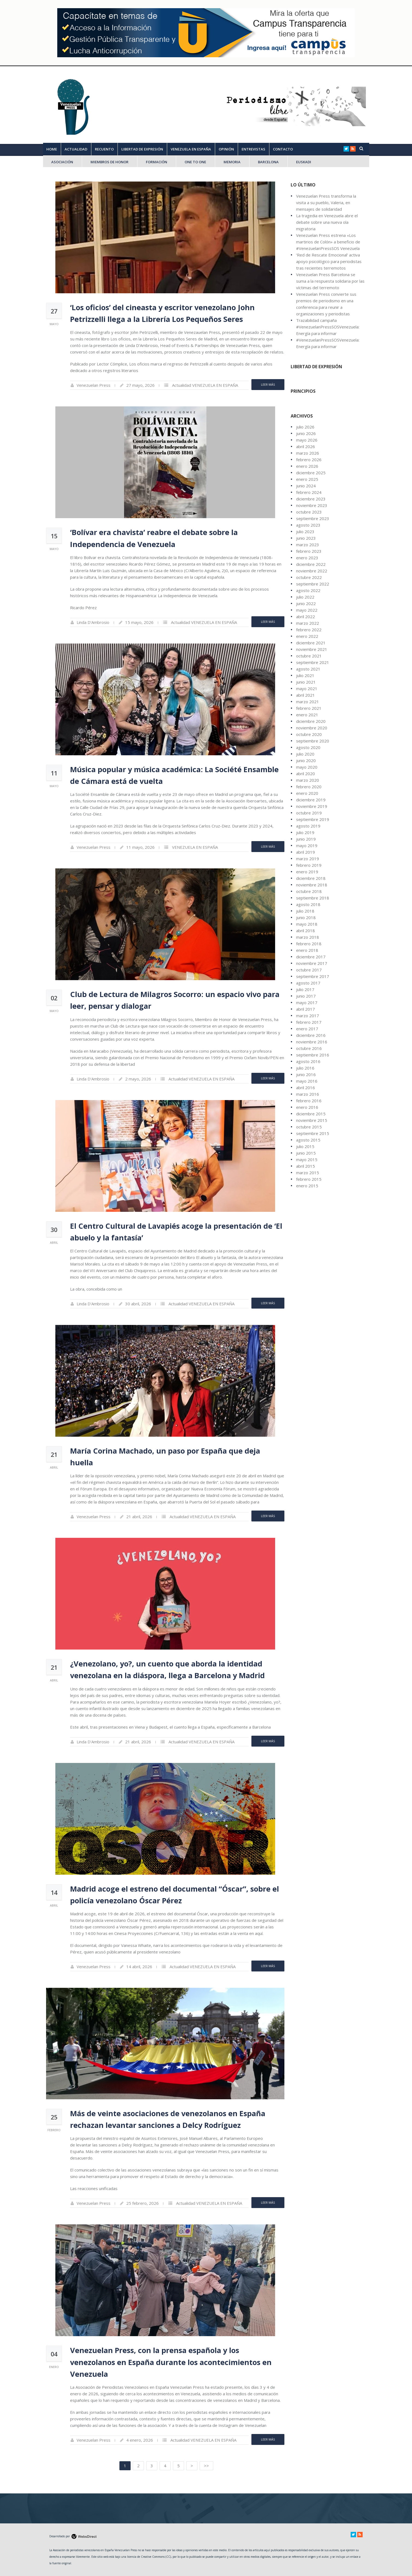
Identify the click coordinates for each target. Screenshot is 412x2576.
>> (206, 2465)
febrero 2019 (308, 865)
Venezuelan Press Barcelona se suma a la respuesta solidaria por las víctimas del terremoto (330, 281)
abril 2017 (305, 1009)
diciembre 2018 (311, 878)
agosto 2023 (308, 525)
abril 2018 (305, 930)
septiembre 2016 (312, 1055)
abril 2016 (305, 1087)
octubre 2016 (309, 1048)
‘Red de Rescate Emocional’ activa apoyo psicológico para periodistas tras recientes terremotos (329, 261)
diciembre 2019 (311, 799)
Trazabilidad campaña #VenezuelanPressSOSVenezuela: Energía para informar (327, 327)
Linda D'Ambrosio (93, 622)
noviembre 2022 (311, 570)
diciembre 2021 (311, 642)
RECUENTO (104, 149)
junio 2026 (306, 433)
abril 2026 (305, 446)
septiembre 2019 (312, 819)
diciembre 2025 (311, 472)
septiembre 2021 (312, 662)
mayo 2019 (306, 845)
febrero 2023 (308, 551)
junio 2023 (306, 538)
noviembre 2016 (311, 1041)
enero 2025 (307, 479)
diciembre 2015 (311, 1113)
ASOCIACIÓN (62, 162)
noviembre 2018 (311, 884)
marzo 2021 (307, 701)
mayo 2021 (306, 688)
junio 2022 (306, 603)
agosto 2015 (308, 1140)
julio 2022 (305, 597)
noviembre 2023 (311, 505)
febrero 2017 (308, 1022)
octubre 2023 (309, 512)
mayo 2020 (306, 767)
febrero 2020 (308, 786)
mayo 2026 (306, 440)
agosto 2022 (308, 590)
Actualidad (181, 385)
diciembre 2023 (311, 499)
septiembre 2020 (312, 741)
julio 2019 (305, 832)
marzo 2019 (307, 858)
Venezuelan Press (93, 385)
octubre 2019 (309, 813)
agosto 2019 (308, 826)
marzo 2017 (307, 1015)
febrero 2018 (308, 943)
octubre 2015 (309, 1127)
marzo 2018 (307, 937)
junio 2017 (306, 996)
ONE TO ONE (195, 162)
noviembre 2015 (311, 1120)
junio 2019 (306, 839)
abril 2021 (305, 695)
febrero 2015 (308, 1179)
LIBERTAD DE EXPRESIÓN (142, 149)
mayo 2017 (306, 1002)
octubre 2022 (309, 577)
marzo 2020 (307, 780)
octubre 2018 (309, 891)
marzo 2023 (307, 544)
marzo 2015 (307, 1172)
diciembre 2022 (311, 564)
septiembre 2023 (312, 518)
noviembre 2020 (311, 727)
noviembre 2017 (311, 963)
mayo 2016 (306, 1081)
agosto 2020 (308, 747)
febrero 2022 (308, 629)
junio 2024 (306, 485)
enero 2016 (307, 1107)
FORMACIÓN (156, 162)
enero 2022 (307, 636)
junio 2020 (306, 760)
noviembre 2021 (311, 649)
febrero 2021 (308, 708)
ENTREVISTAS (253, 149)
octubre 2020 (309, 734)
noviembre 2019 (311, 806)
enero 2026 (307, 466)
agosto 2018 (308, 904)
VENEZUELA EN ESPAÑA (191, 149)
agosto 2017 (308, 983)
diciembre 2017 (311, 956)
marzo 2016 (307, 1094)
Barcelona (268, 162)
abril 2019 (305, 852)
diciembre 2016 (311, 1035)
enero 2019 (307, 871)
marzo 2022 (307, 623)
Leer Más (268, 384)
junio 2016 (306, 1074)
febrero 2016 (308, 1100)
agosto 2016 (308, 1061)
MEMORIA (232, 162)
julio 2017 (305, 989)
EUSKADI (303, 162)
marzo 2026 (307, 453)
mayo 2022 (306, 610)
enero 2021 (307, 714)
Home (51, 149)
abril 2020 (305, 773)
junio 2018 (306, 917)
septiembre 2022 (312, 584)
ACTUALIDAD (76, 149)
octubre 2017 (309, 970)
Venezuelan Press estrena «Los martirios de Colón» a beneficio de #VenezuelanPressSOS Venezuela (328, 241)
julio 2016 (305, 1068)
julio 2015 (305, 1146)
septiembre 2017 (312, 976)
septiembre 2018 (312, 898)
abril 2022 (305, 616)
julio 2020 (305, 754)
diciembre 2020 (311, 721)
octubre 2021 (309, 656)
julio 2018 (305, 911)
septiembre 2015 (312, 1133)
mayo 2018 (306, 924)
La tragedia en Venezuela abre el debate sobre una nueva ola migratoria (327, 222)
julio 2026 (305, 427)
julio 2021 (305, 675)
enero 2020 (307, 793)
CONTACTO (283, 149)
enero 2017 (307, 1028)
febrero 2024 (308, 492)
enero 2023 (307, 557)
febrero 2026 (308, 459)
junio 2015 (306, 1153)
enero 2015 (307, 1185)
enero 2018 (307, 950)
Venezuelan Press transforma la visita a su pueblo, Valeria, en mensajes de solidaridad (326, 202)
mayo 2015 (306, 1159)
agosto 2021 (308, 669)
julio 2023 (305, 531)
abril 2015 (305, 1166)
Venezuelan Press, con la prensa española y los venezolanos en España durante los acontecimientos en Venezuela (171, 2362)
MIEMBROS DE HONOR (109, 162)
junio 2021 (306, 682)
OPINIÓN (226, 149)
